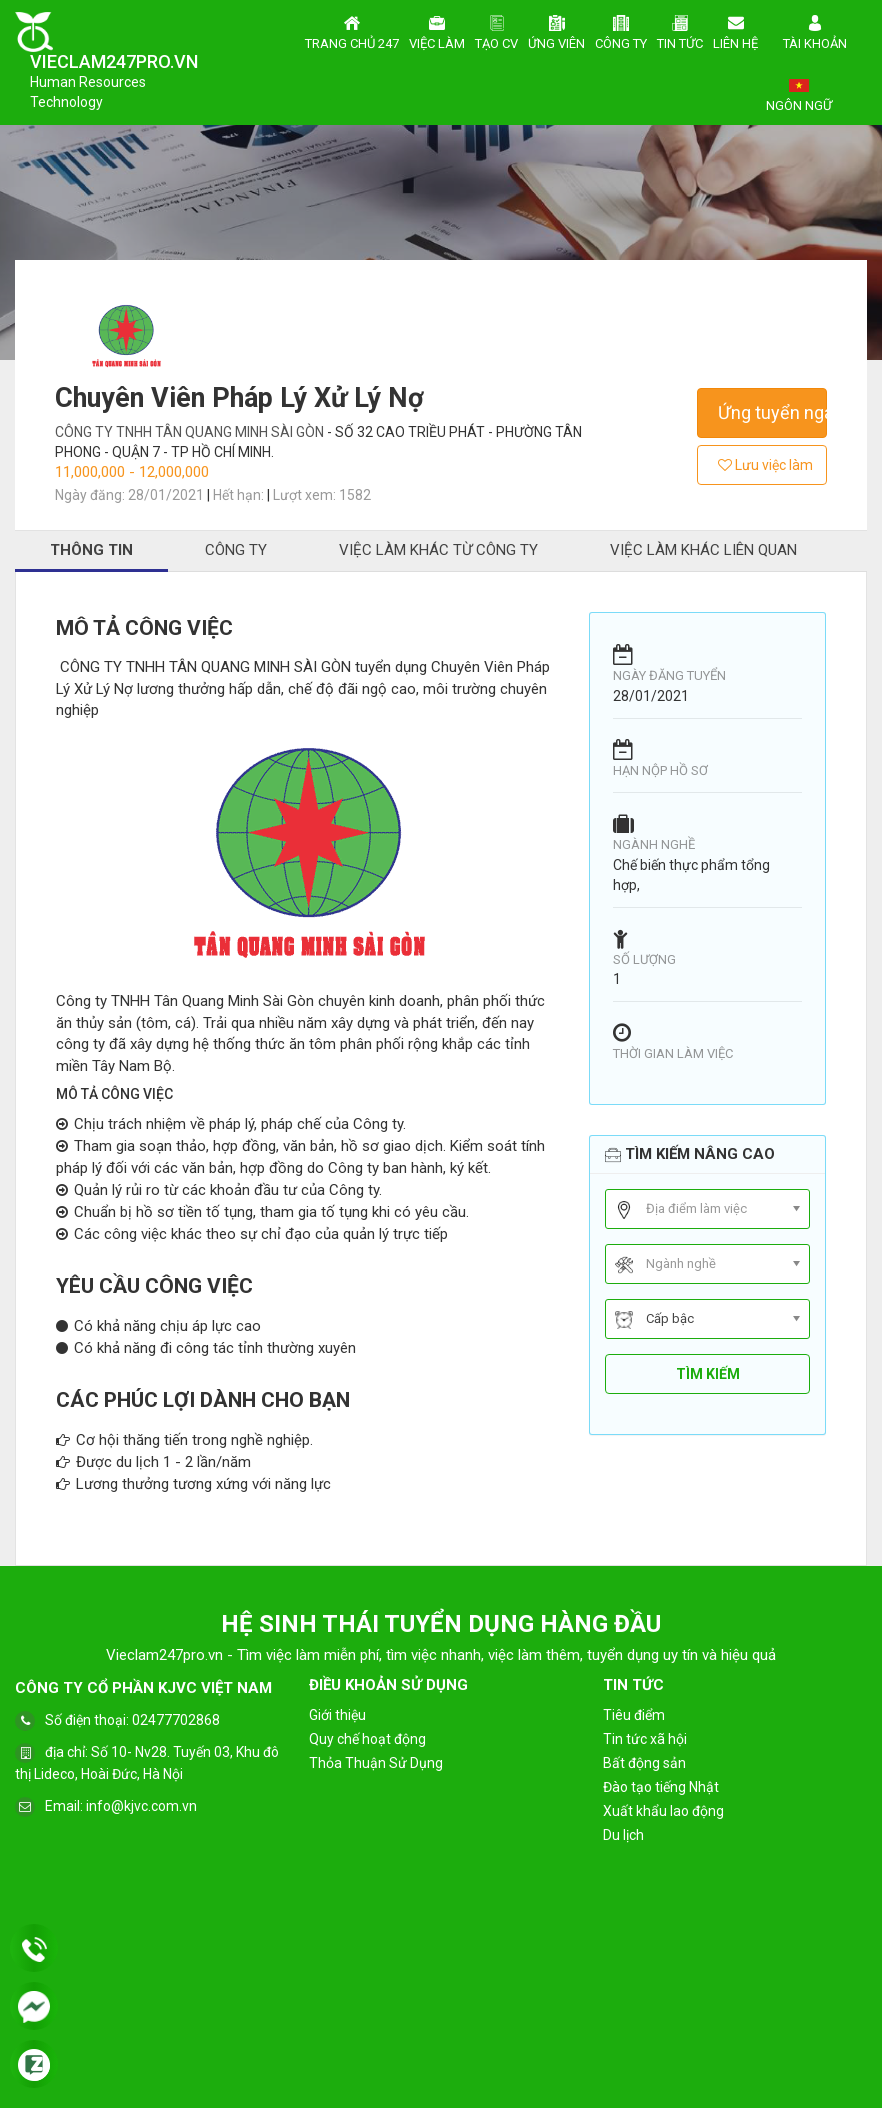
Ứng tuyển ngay (772, 412)
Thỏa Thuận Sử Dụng (376, 1763)
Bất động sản (644, 1763)
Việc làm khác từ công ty (438, 550)
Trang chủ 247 (352, 30)
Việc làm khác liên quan (703, 550)
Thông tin (91, 550)
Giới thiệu (337, 1715)
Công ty (621, 30)
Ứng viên (556, 30)
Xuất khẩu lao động (663, 1811)
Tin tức (680, 30)
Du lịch (623, 1835)
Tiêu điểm (634, 1715)
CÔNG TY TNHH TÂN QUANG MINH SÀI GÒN (191, 432)
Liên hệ (735, 30)
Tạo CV (496, 30)
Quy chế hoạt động (367, 1739)
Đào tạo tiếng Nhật (661, 1787)
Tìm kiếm (708, 1374)
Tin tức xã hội (645, 1739)
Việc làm (437, 30)
